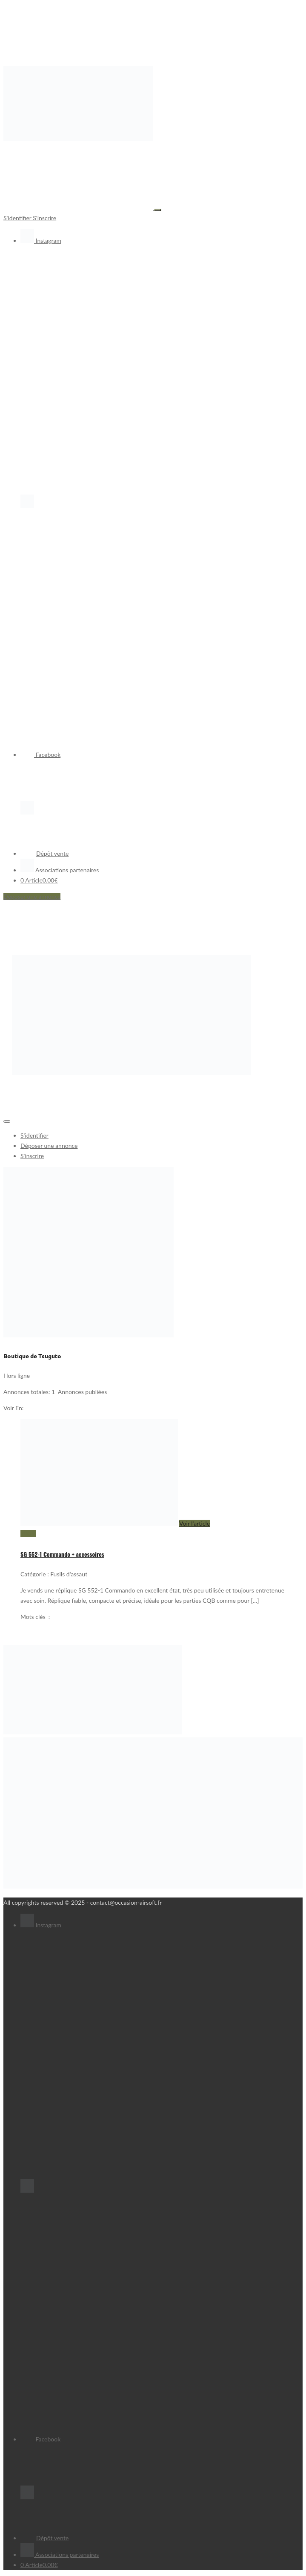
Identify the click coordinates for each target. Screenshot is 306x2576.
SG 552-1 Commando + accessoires (62, 1554)
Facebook (40, 754)
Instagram (40, 240)
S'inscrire (44, 217)
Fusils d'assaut (68, 1574)
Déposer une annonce (31, 896)
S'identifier (18, 217)
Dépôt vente (44, 853)
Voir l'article (194, 1523)
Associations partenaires (59, 870)
